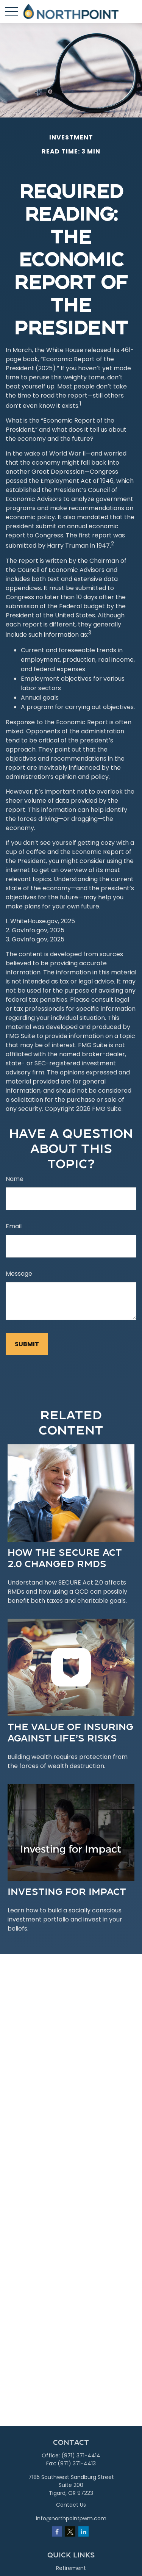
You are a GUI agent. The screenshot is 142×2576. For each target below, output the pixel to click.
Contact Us (71, 2505)
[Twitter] (70, 2531)
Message (19, 1273)
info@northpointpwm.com (71, 2518)
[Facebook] (57, 2531)
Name (14, 1178)
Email (14, 1226)
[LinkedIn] (83, 2531)
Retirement (71, 2568)
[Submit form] (27, 1344)
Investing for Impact (67, 1891)
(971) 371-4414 (80, 2455)
